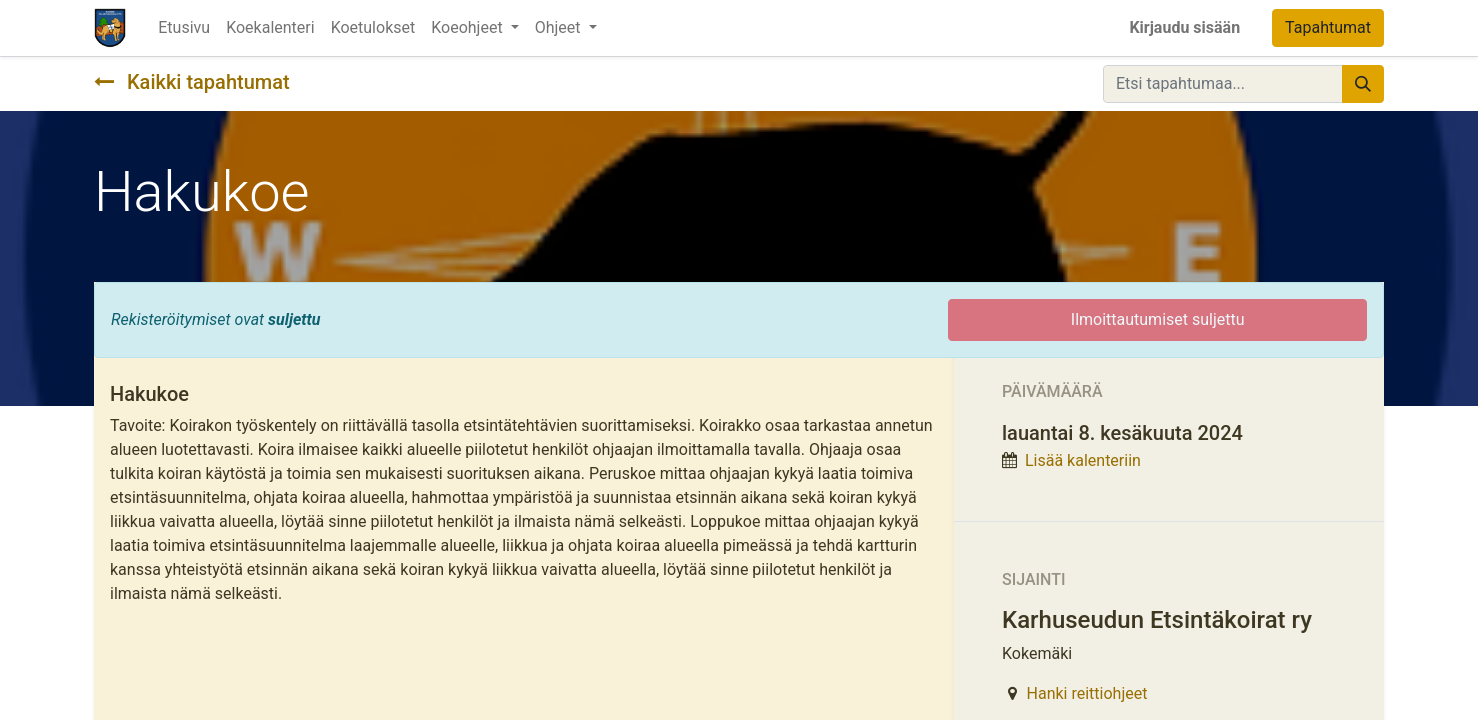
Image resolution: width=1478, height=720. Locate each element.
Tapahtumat (1328, 27)
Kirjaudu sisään (1184, 27)
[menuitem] (184, 28)
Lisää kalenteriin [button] (1083, 460)
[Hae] (1363, 84)
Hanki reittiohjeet (1087, 693)
